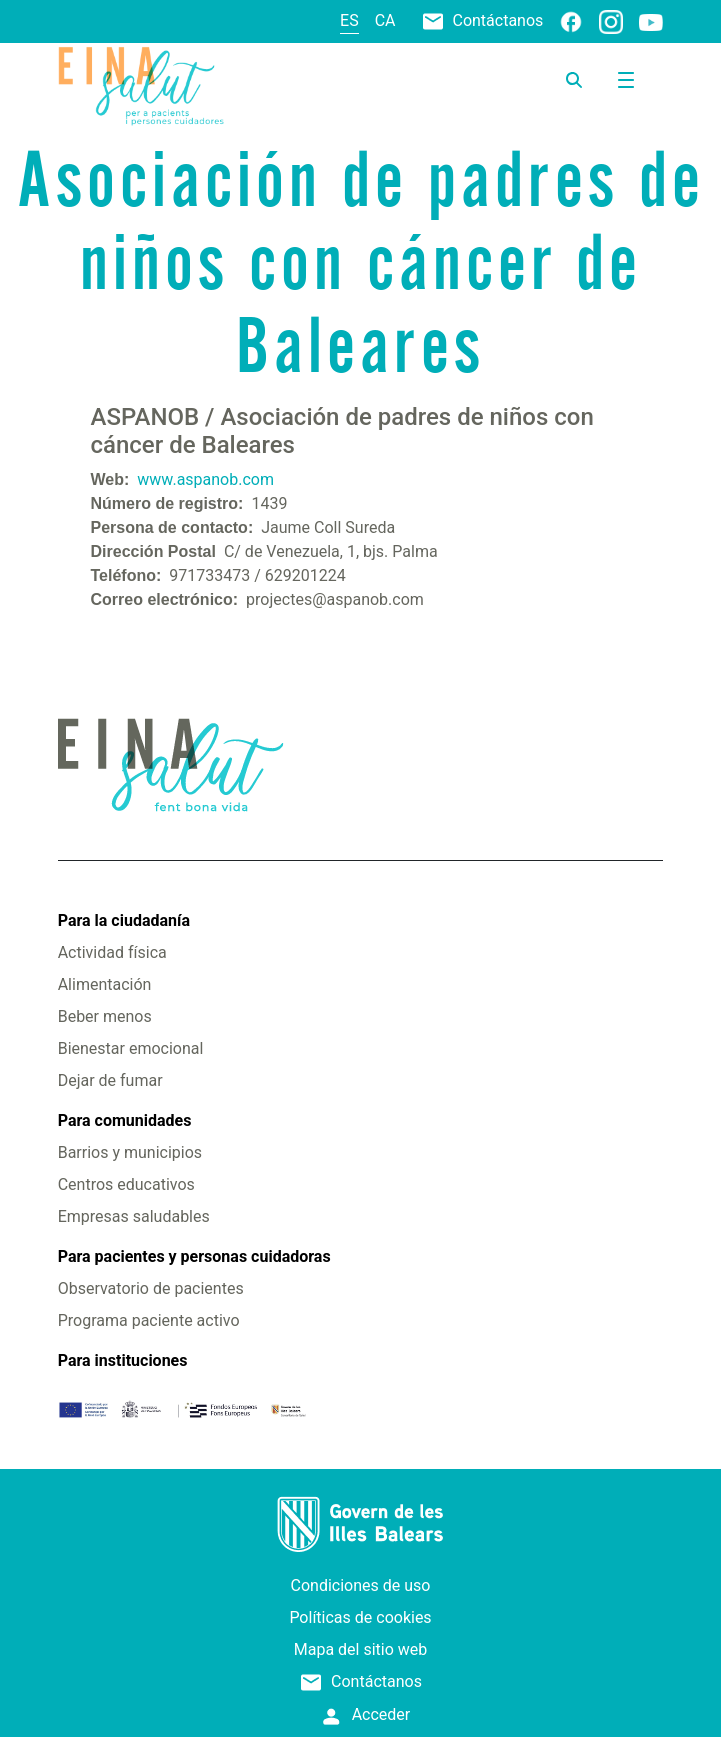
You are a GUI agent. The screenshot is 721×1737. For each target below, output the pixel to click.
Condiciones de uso (361, 1585)
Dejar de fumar (110, 1080)
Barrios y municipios (130, 1152)
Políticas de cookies (360, 1617)
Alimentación (105, 984)
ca (385, 20)
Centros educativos (126, 1184)
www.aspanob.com (205, 479)
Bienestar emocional (131, 1048)
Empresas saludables (134, 1216)
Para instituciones (123, 1360)
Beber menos (105, 1016)
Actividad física (112, 952)
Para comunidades (125, 1120)
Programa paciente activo (149, 1320)
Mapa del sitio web (361, 1649)
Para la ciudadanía (124, 920)
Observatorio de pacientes (151, 1288)
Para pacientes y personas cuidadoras (194, 1256)
